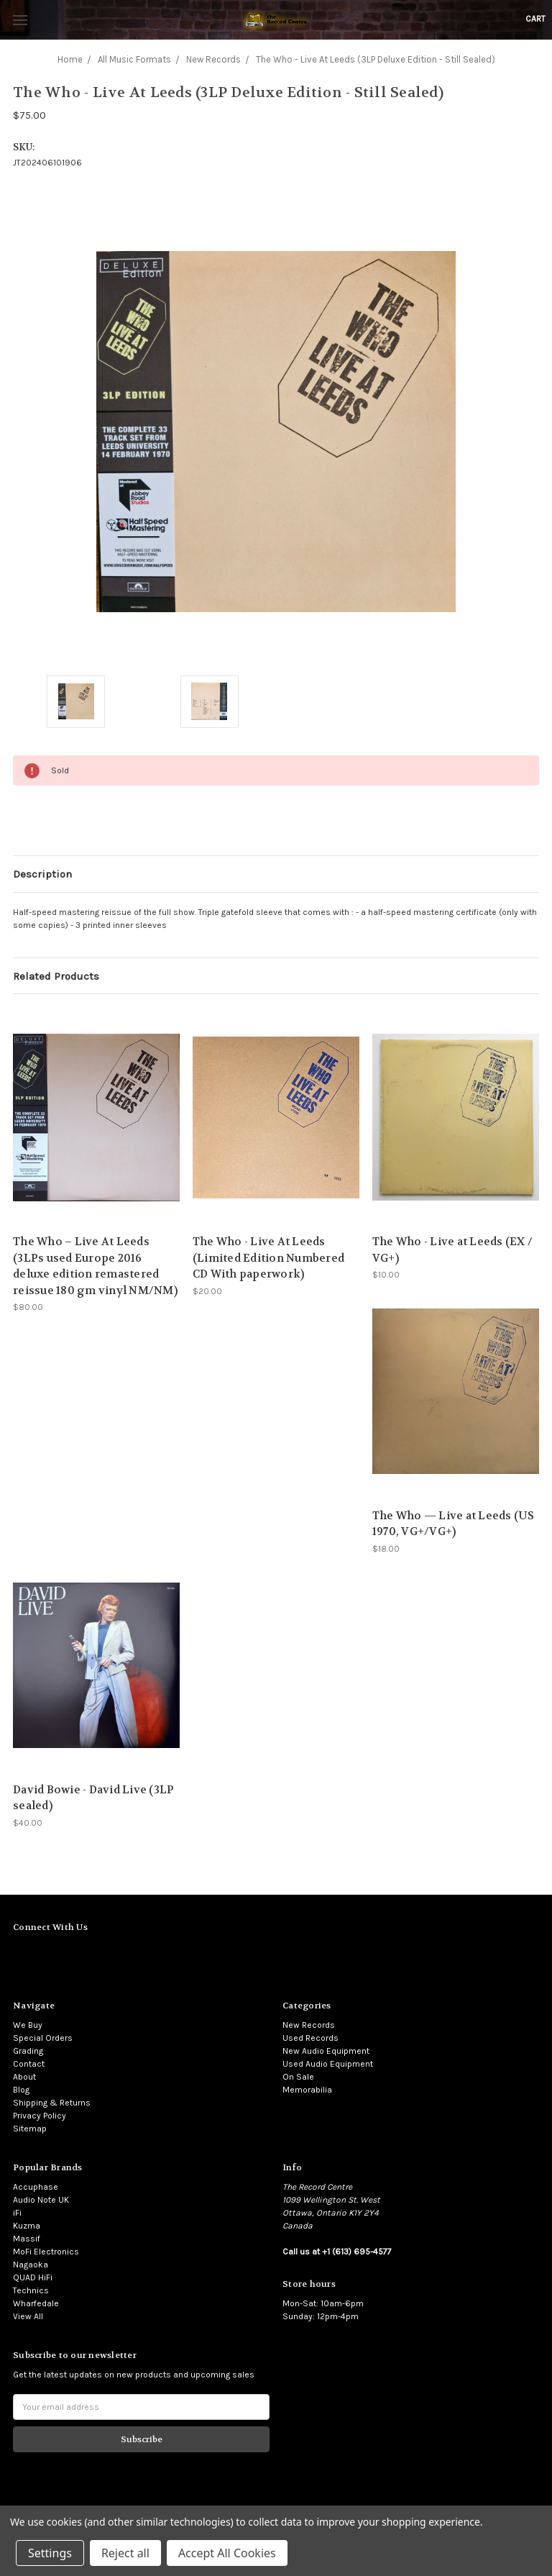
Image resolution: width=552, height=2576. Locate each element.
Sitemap (30, 2129)
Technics (31, 2290)
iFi (17, 2213)
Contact (29, 2064)
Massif (26, 2239)
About (24, 2077)
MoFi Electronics (46, 2252)
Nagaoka (30, 2264)
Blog (21, 2090)
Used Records (310, 2038)
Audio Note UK (41, 2200)
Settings (50, 2553)
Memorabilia (307, 2090)
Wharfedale (36, 2303)
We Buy (27, 2025)
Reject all (125, 2553)
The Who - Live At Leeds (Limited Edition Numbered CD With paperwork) (268, 1257)
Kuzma (26, 2226)
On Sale (298, 2077)
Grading (28, 2051)
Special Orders (43, 2038)
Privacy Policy (39, 2116)
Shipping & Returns (52, 2103)
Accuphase (35, 2187)
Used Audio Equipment (327, 2064)
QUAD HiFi (32, 2277)
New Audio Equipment (325, 2051)
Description (42, 874)
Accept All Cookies (227, 2553)
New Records (308, 2025)
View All (28, 2316)
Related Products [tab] (56, 976)
